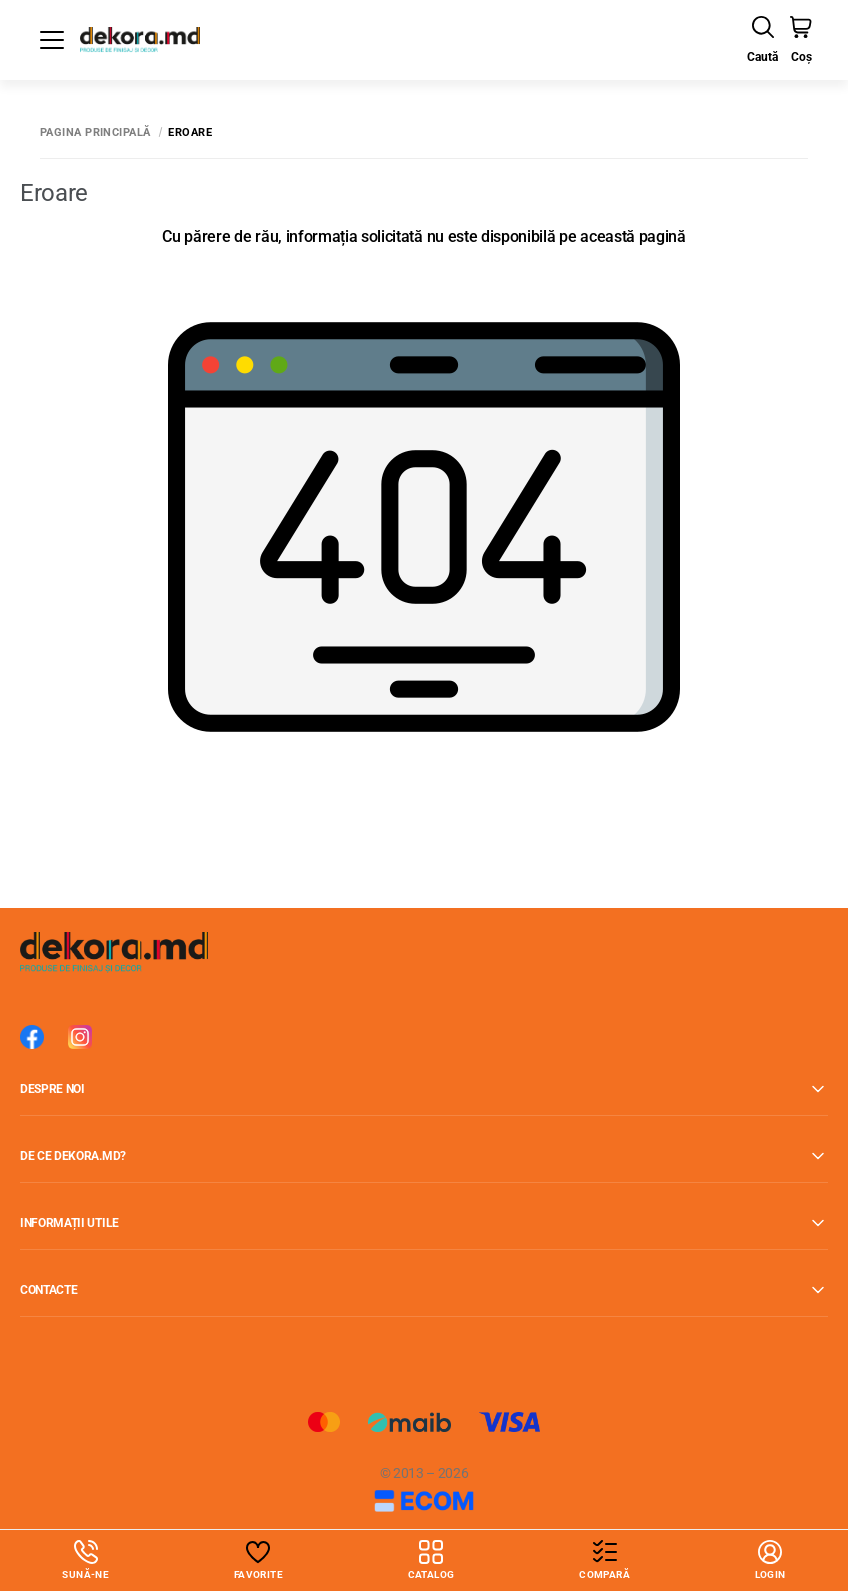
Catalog (431, 1560)
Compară (604, 1574)
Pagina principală (95, 132)
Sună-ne (85, 1560)
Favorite (258, 1574)
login (770, 1560)
